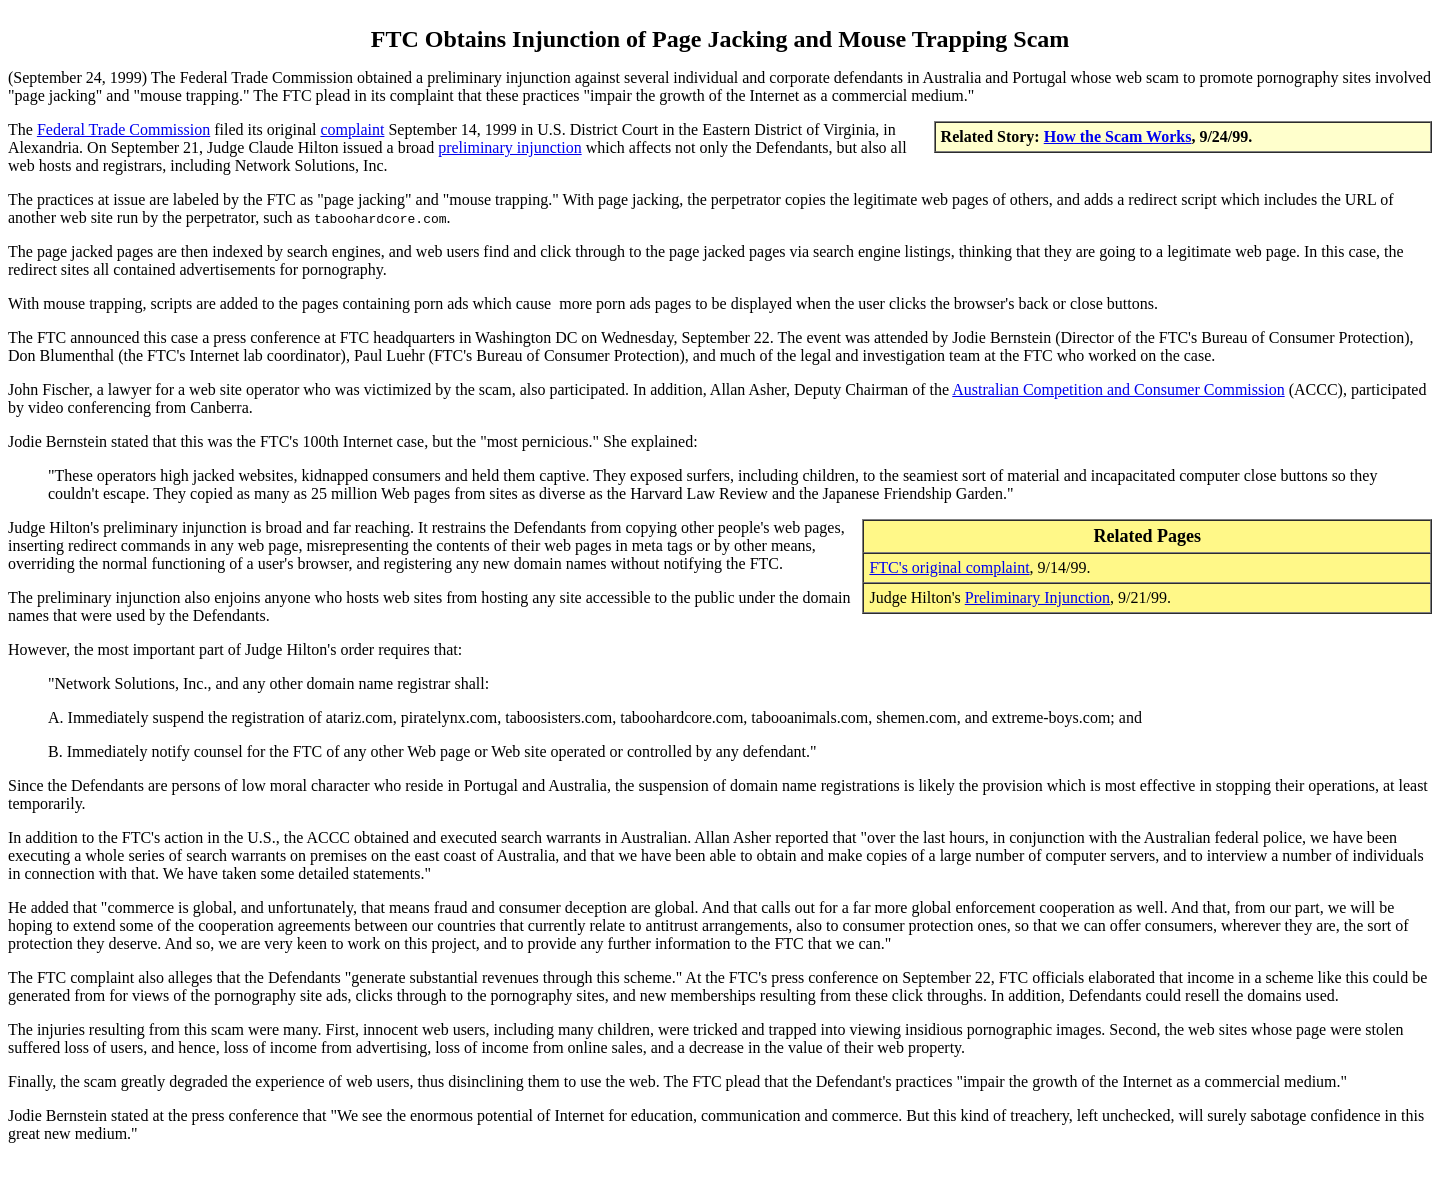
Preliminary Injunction (1037, 597)
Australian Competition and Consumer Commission (1118, 389)
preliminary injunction (510, 147)
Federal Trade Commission (123, 129)
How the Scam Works (1118, 136)
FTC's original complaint (949, 567)
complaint (352, 129)
